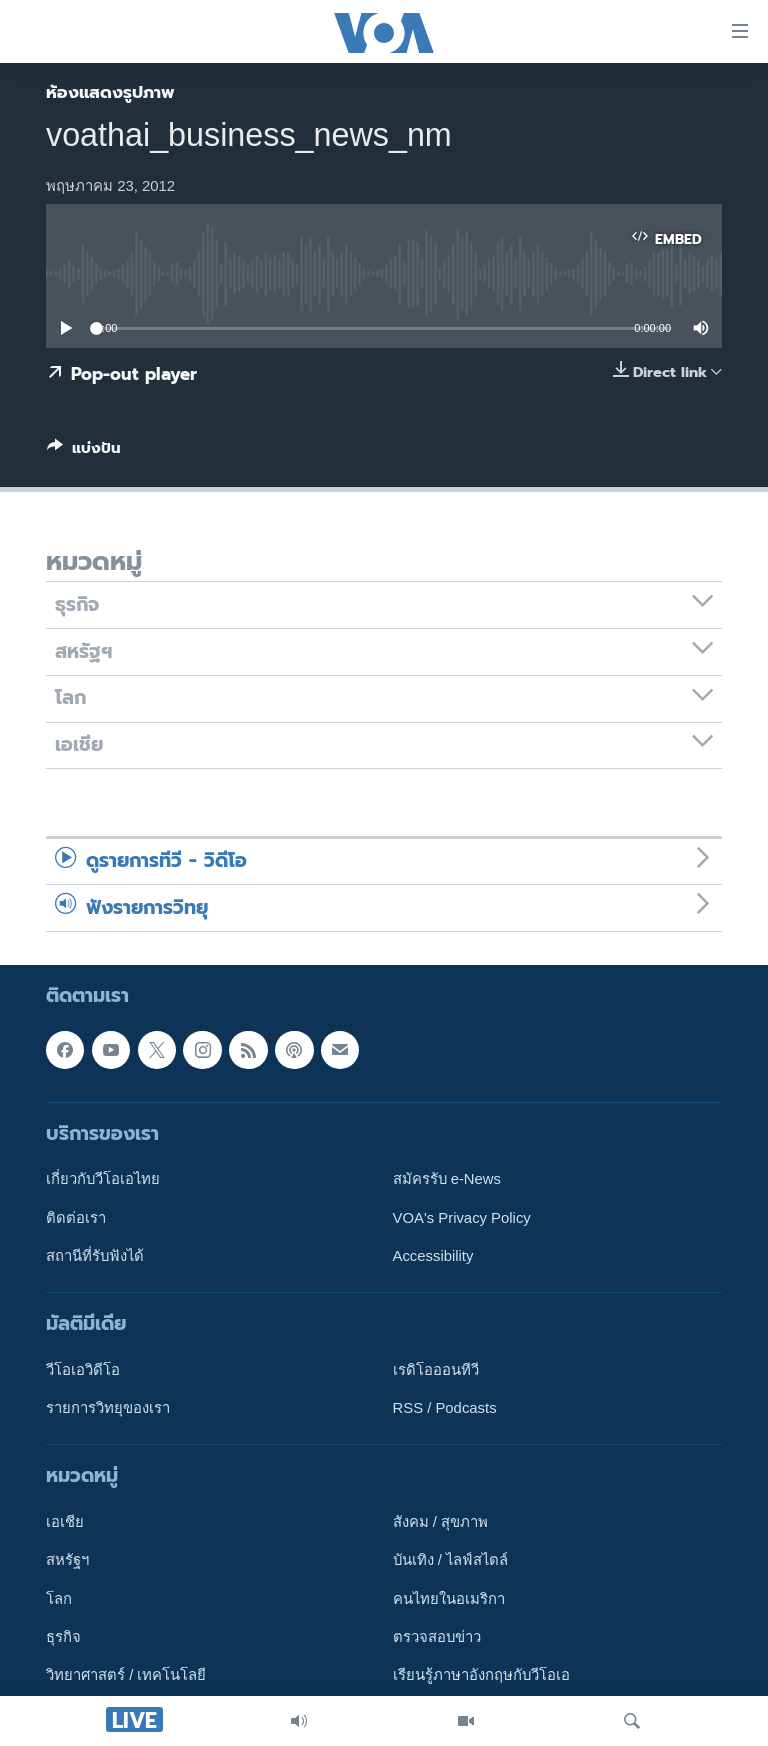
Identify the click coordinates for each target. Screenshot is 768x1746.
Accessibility (433, 1256)
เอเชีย (65, 1522)
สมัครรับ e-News (447, 1179)
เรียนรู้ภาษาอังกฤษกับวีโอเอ (481, 1676)
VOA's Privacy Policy (462, 1218)
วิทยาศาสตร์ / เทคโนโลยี (126, 1676)
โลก (59, 1599)
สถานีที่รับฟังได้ (95, 1256)
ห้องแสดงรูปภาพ (110, 92)
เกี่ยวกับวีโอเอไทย (103, 1179)
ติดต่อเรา (76, 1218)
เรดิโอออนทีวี (436, 1370)
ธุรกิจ (63, 1637)
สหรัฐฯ (67, 1561)
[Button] (84, 452)
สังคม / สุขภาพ (440, 1522)
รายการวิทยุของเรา (108, 1408)
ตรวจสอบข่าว (437, 1637)
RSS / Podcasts (445, 1408)
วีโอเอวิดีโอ (83, 1370)
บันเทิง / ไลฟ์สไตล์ (450, 1561)
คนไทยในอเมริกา (449, 1599)
